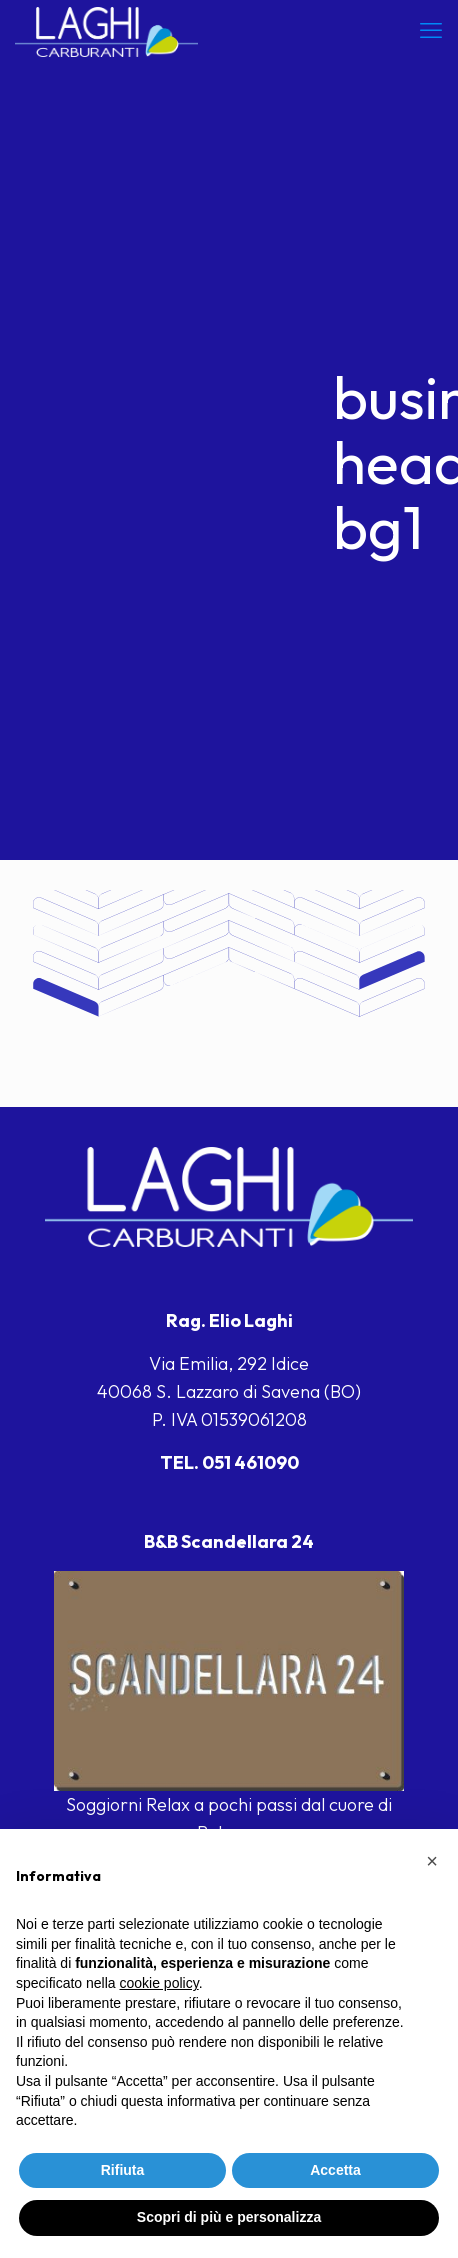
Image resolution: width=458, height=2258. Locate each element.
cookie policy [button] (159, 1983)
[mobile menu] (431, 30)
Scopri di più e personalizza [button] (229, 2217)
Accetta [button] (335, 2170)
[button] (432, 1861)
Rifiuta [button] (123, 2170)
